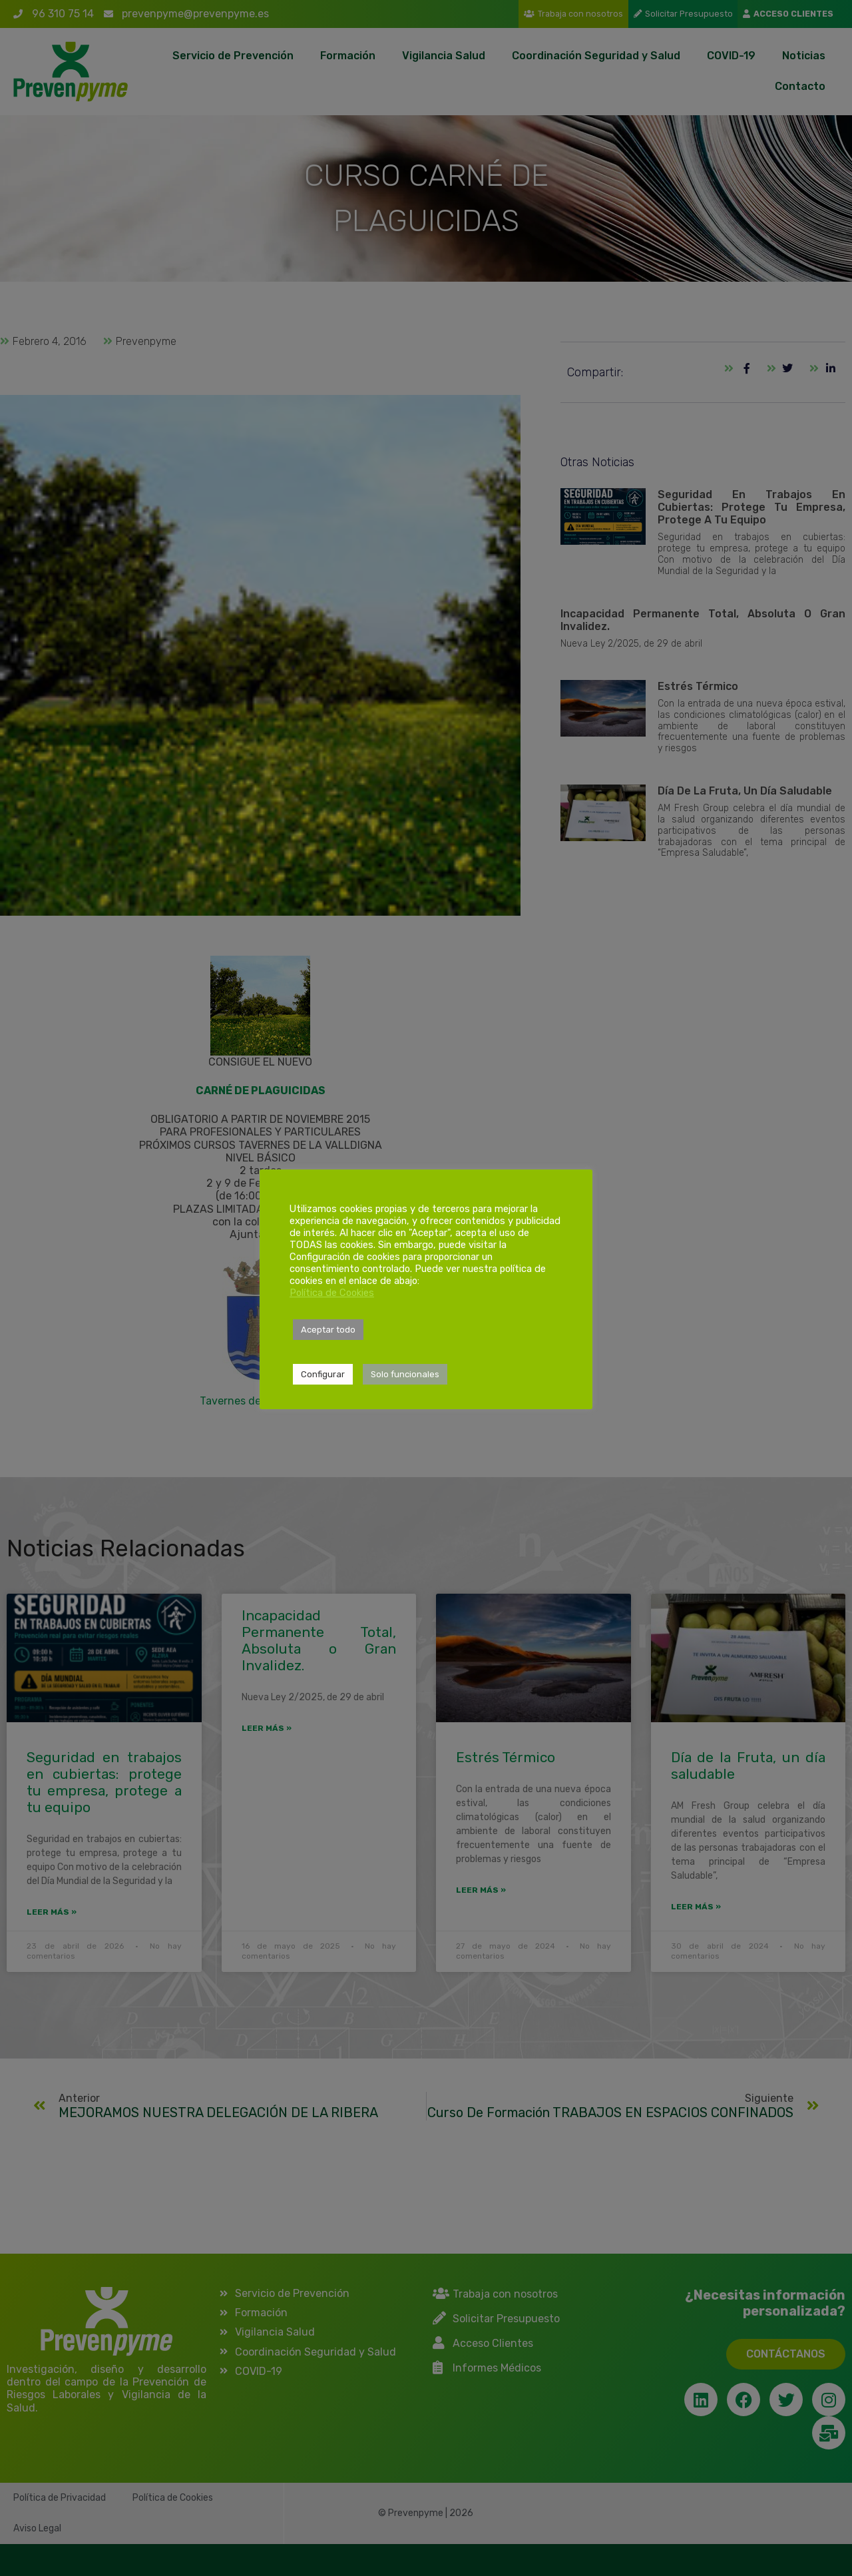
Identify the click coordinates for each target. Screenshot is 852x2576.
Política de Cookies (332, 1293)
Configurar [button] (323, 1374)
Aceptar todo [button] (328, 1330)
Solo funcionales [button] (405, 1374)
